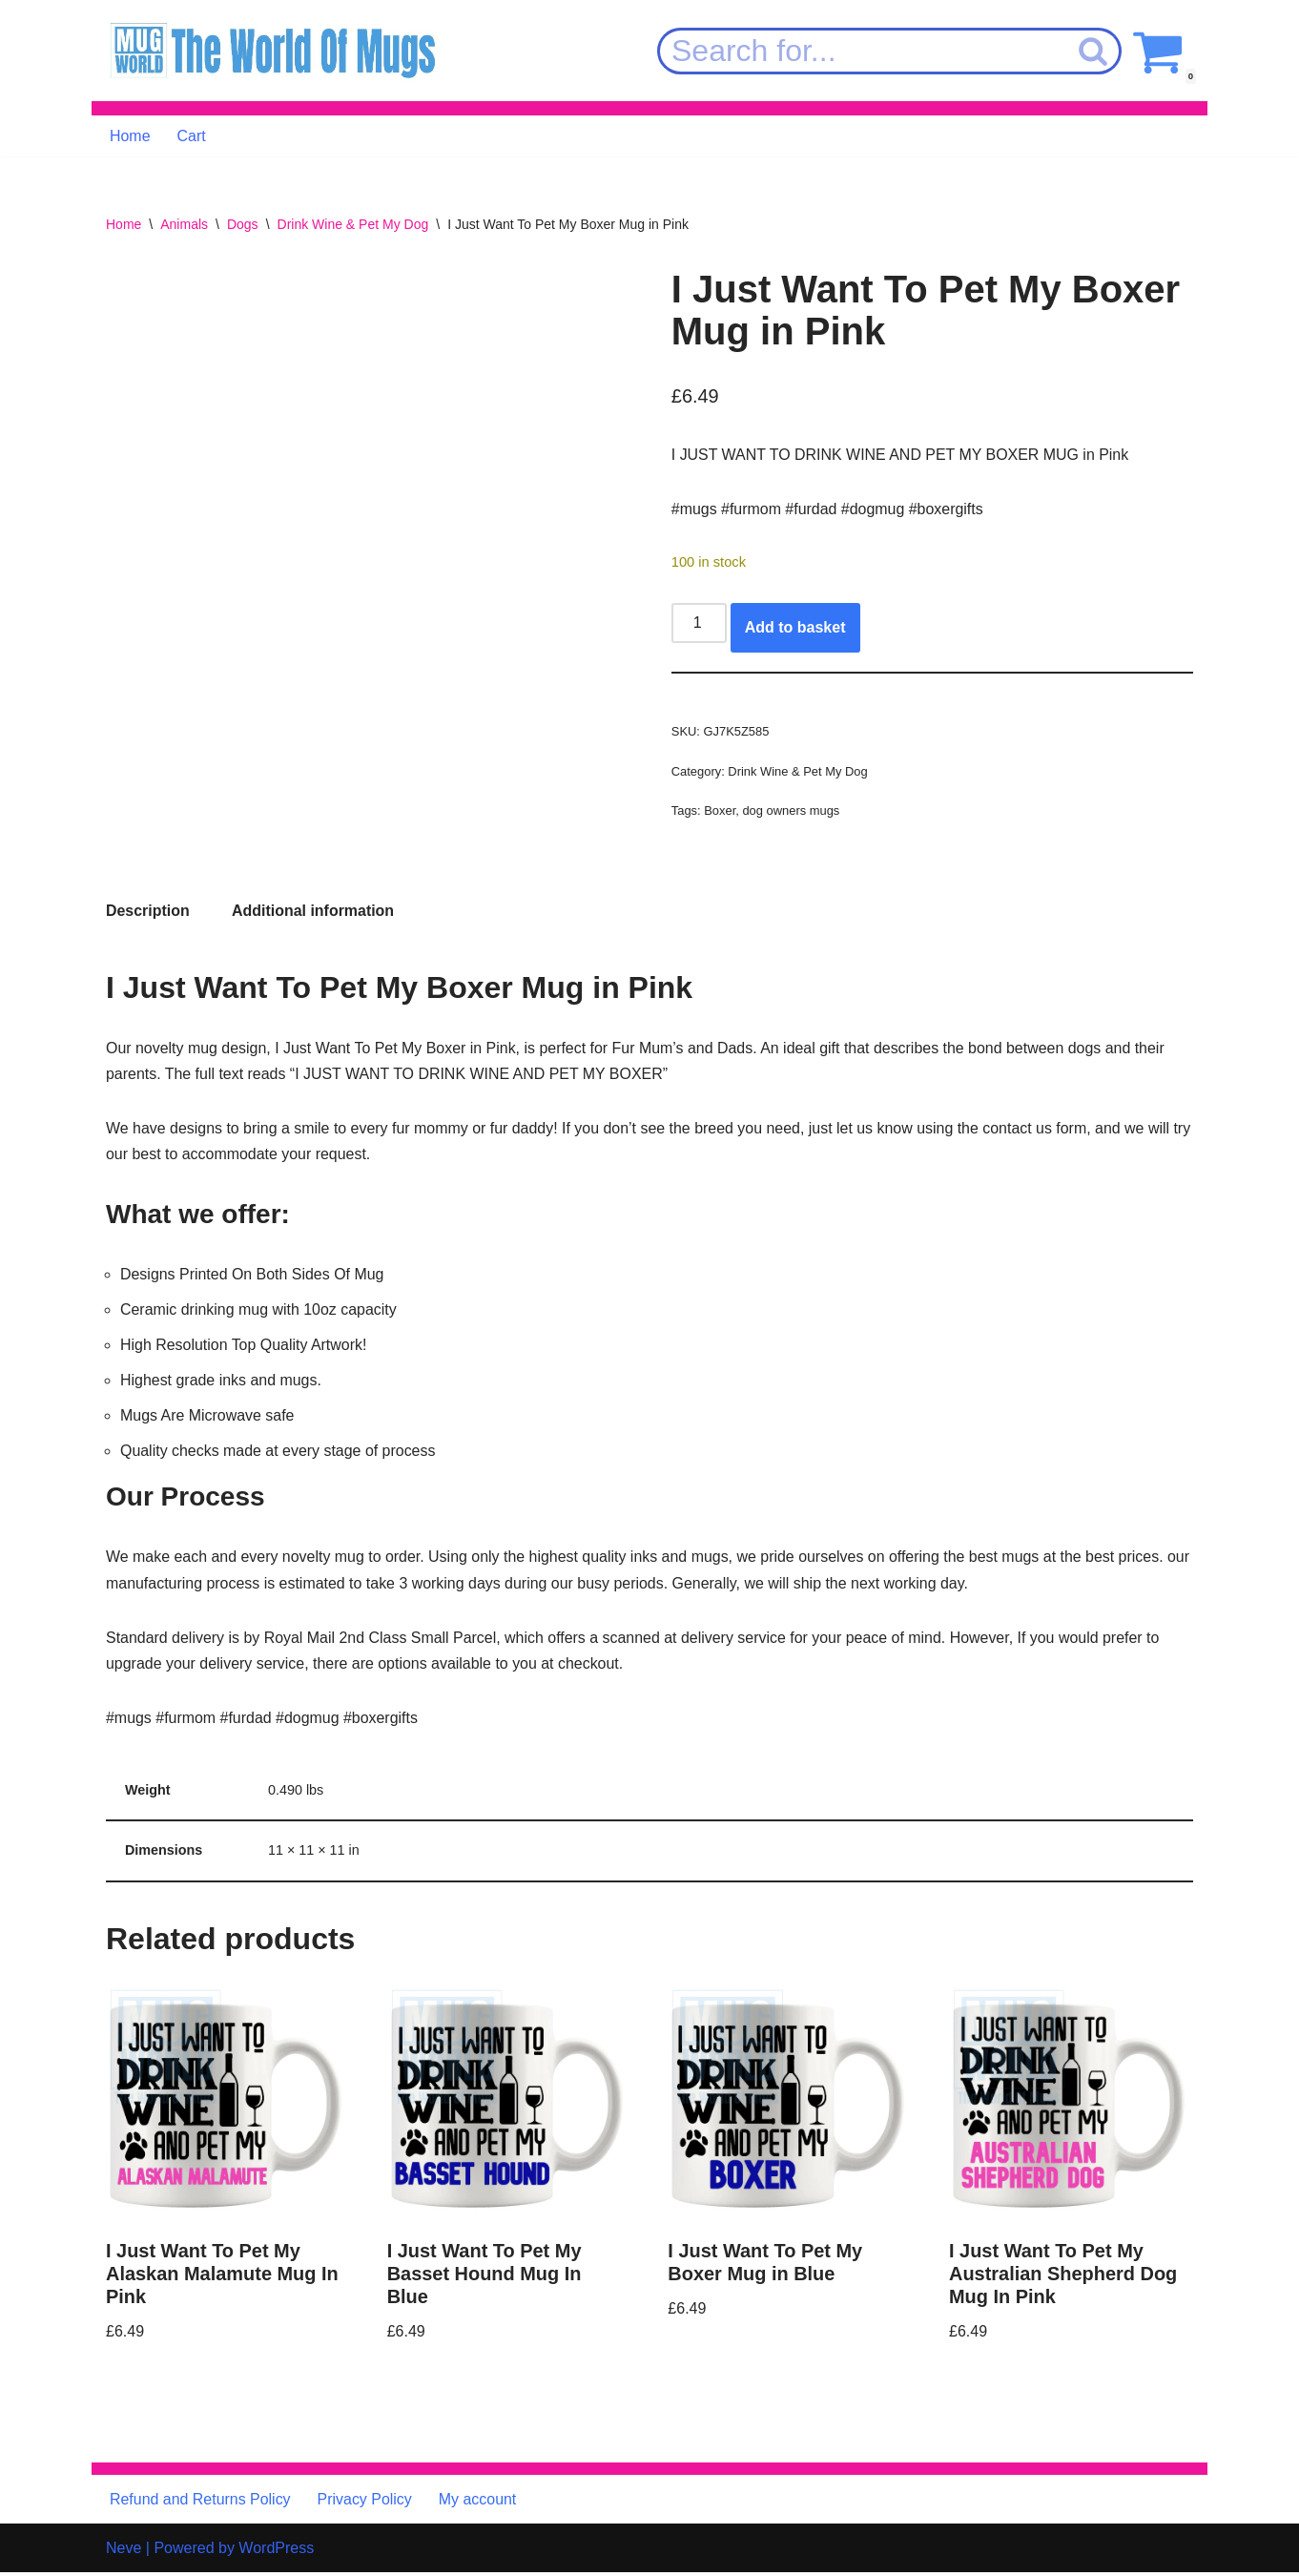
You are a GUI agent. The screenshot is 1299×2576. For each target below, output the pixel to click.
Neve (123, 2552)
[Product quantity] (699, 624)
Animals (184, 224)
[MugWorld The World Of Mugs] (273, 51)
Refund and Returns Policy (200, 2503)
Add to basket (795, 628)
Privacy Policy (365, 2503)
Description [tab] (148, 912)
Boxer (719, 811)
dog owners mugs (791, 811)
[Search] (861, 51)
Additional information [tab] (313, 912)
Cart (191, 136)
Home (130, 136)
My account (479, 2503)
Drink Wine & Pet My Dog (353, 224)
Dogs (242, 224)
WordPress (276, 2552)
